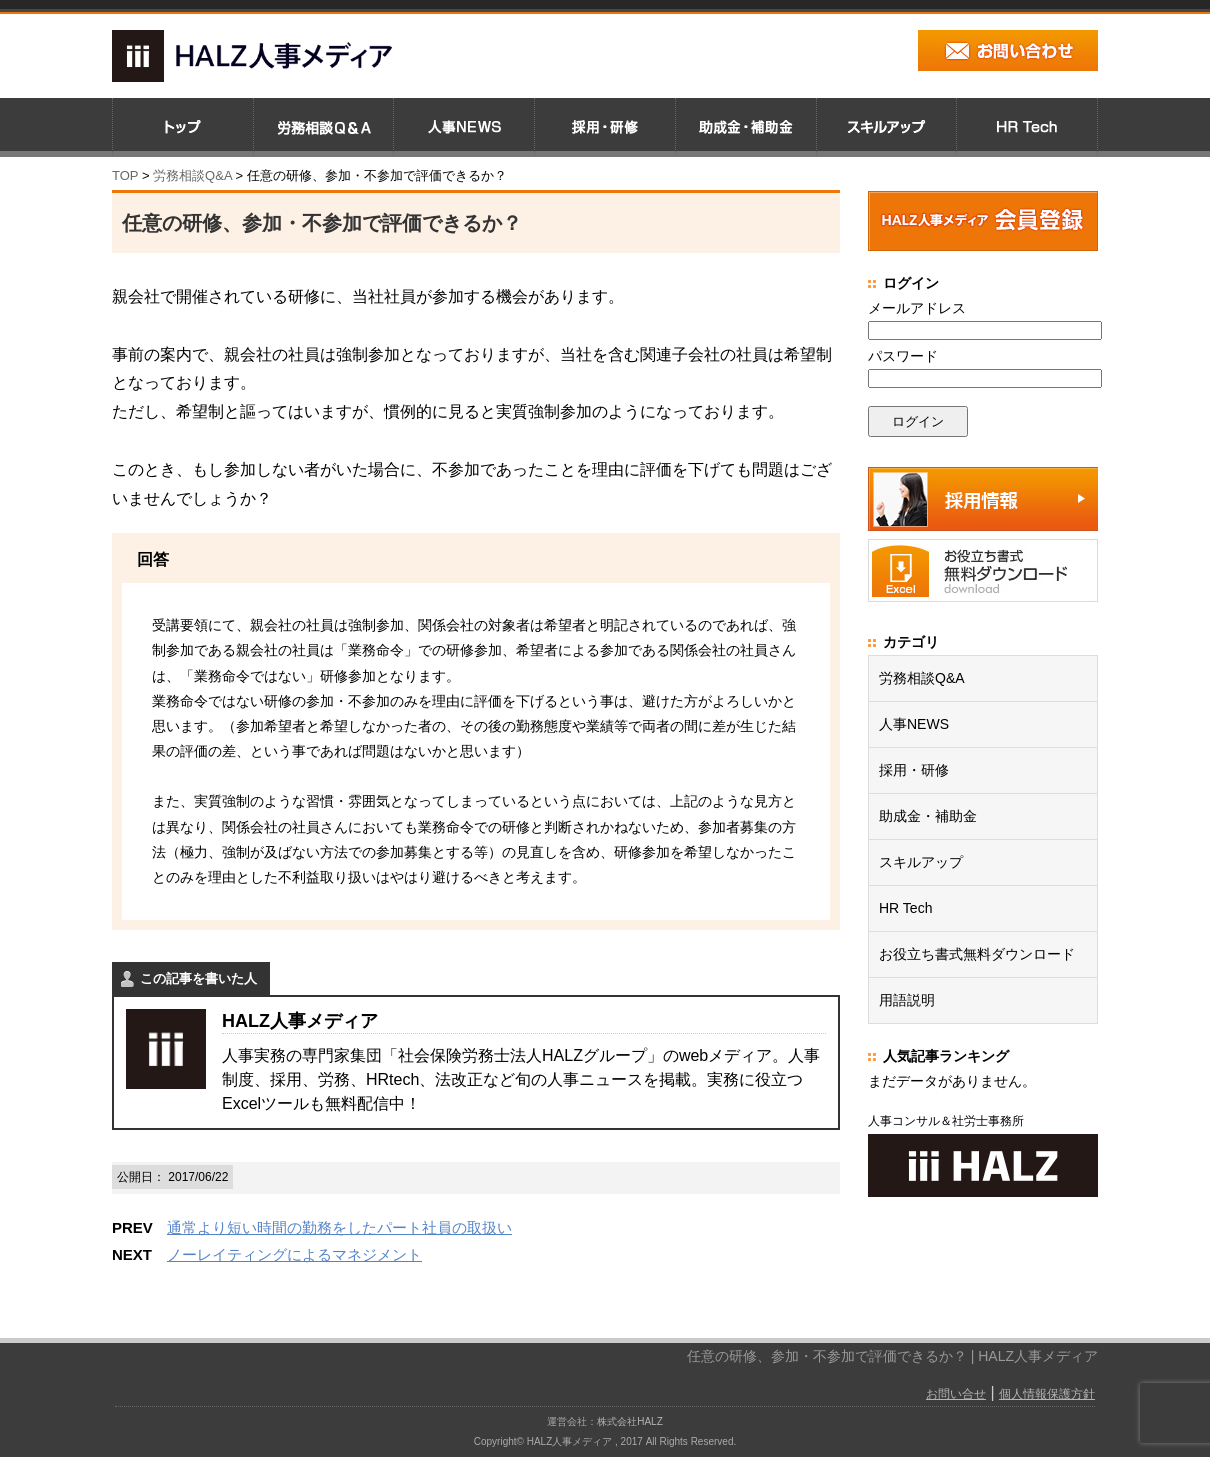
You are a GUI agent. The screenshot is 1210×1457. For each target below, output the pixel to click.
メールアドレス (917, 308)
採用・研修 (914, 770)
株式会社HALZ (630, 1421)
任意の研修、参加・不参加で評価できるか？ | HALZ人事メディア (892, 1356)
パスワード (903, 356)
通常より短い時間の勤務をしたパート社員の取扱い (339, 1227)
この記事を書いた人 (198, 978)
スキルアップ (921, 862)
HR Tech (905, 908)
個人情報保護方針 (1047, 1394)
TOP (125, 175)
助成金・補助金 (928, 816)
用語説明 (907, 1000)
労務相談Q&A (192, 175)
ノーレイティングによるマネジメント (294, 1254)
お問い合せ (956, 1394)
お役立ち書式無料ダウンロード (977, 954)
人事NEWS (914, 724)
